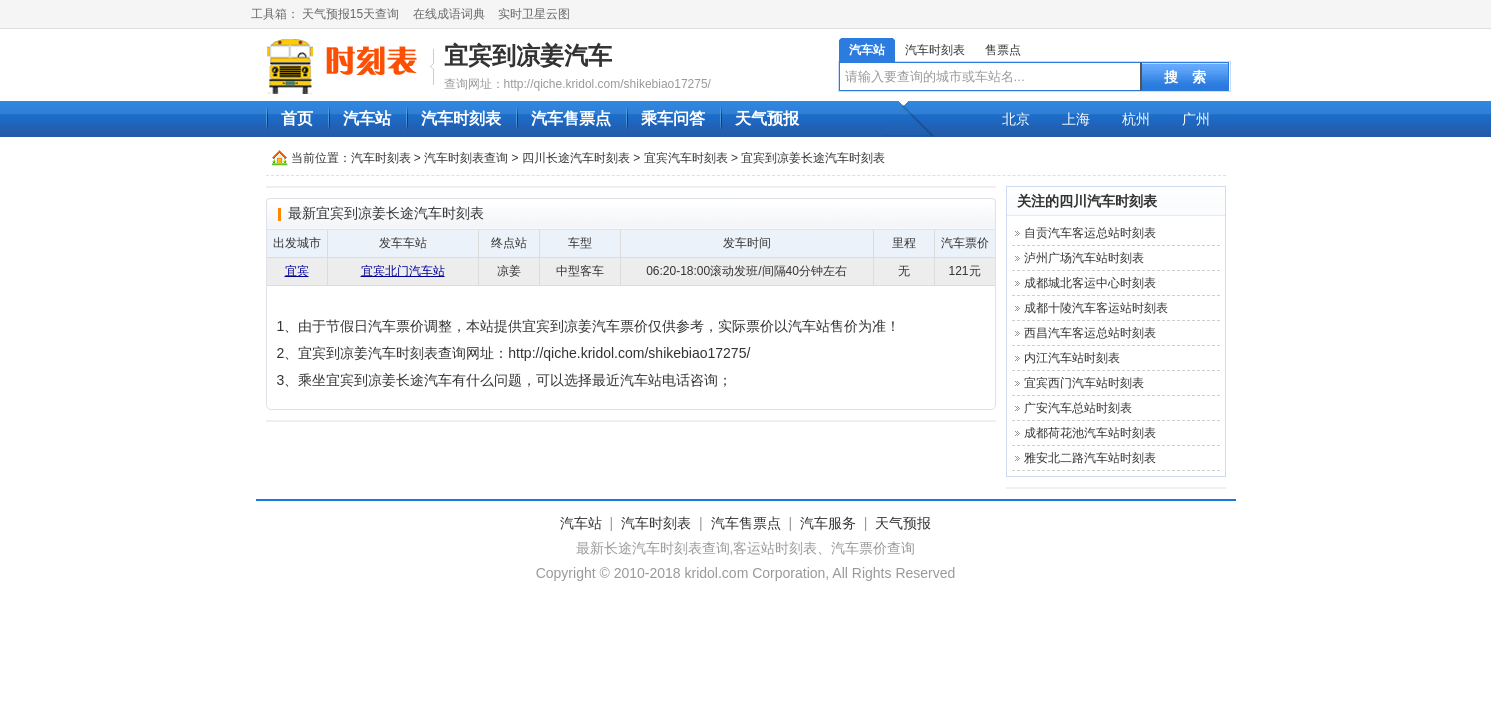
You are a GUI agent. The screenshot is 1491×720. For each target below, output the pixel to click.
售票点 (1003, 50)
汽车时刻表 (935, 50)
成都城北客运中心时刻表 (1090, 283)
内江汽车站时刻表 (1072, 358)
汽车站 (867, 50)
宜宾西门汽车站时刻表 (1084, 383)
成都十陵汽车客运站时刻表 (1096, 308)
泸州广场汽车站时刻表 (1084, 258)
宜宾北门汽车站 (403, 271)
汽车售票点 (571, 118)
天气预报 (767, 118)
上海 (1076, 119)
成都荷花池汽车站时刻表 (1090, 433)
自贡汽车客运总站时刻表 (1090, 233)
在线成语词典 (449, 14)
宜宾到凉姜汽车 (528, 55)
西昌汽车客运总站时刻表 (1090, 333)
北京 (1016, 119)
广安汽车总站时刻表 (1078, 408)
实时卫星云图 (534, 14)
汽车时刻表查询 (466, 158)
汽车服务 (828, 523)
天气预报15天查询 (350, 14)
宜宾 (297, 271)
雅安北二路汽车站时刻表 (1090, 458)
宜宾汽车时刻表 (686, 158)
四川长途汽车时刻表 (576, 158)
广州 (1196, 119)
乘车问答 (673, 118)
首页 (297, 118)
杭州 (1136, 119)
